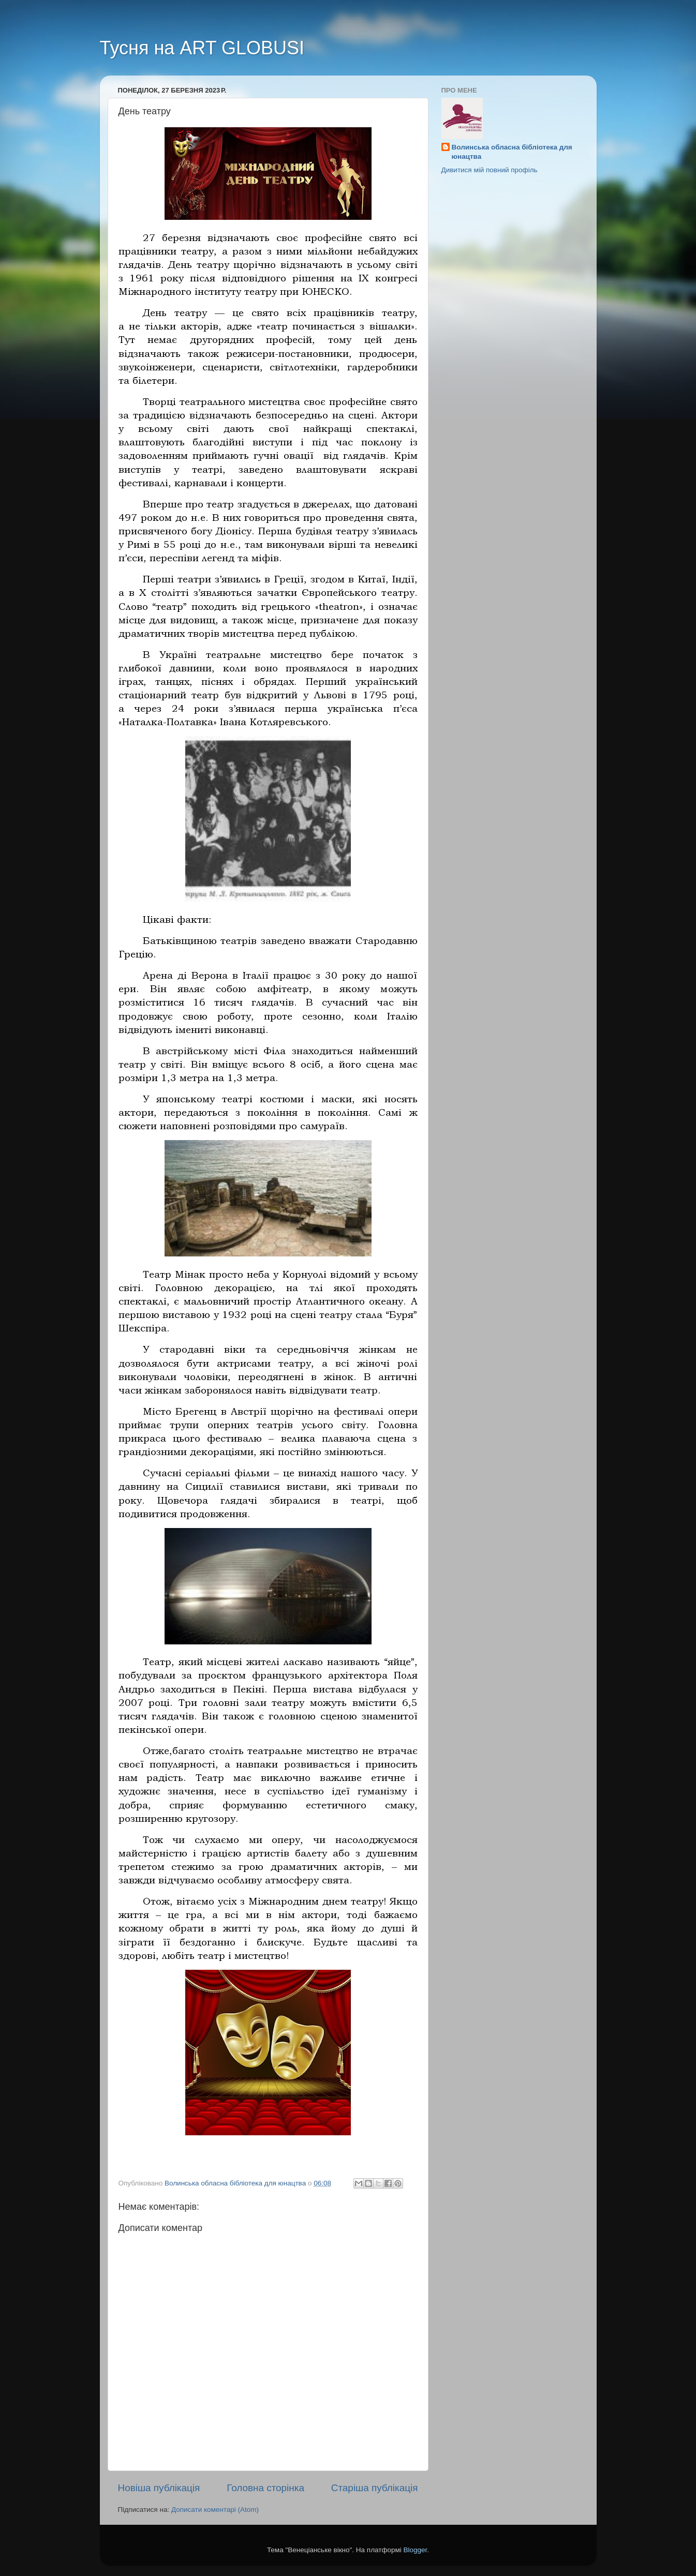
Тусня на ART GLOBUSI (202, 47)
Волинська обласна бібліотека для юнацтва (512, 152)
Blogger (415, 2550)
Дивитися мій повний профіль (489, 170)
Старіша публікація (374, 2487)
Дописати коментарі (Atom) (215, 2509)
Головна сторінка (265, 2487)
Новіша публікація (159, 2487)
